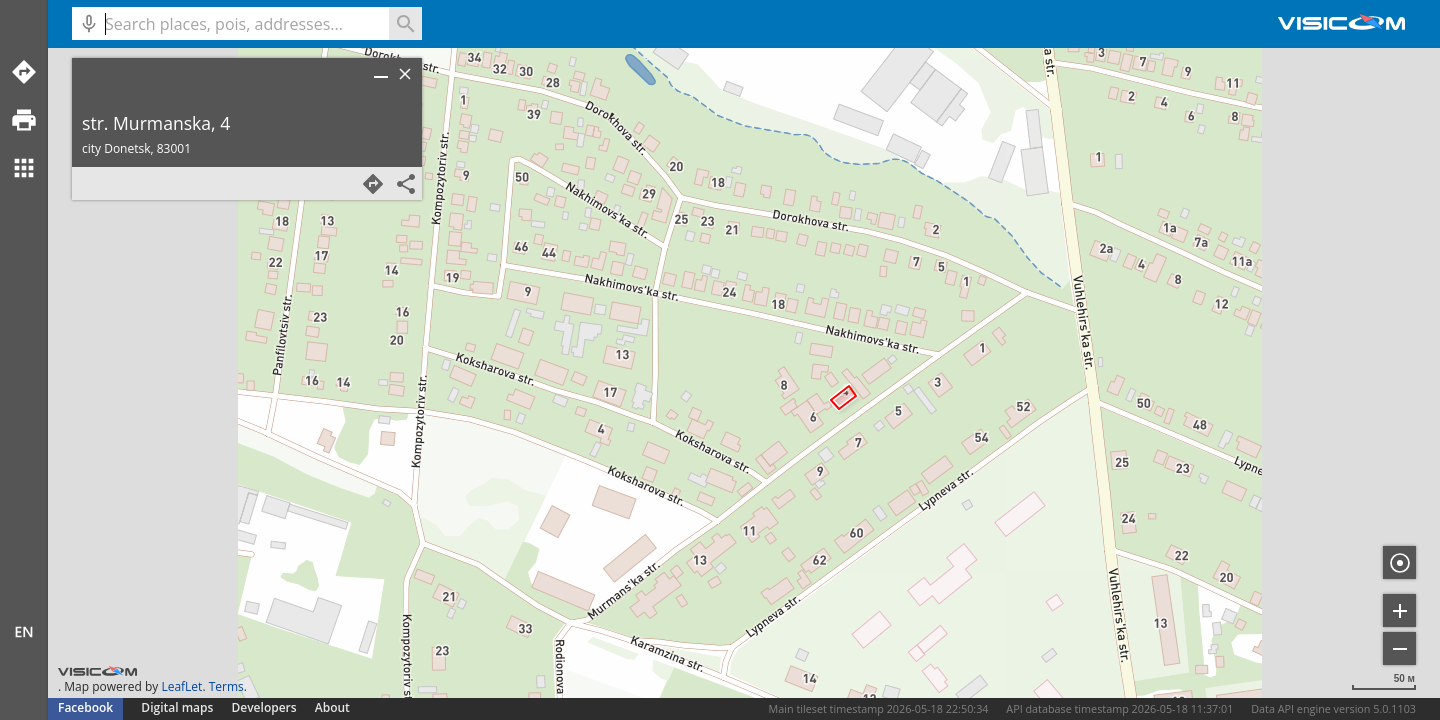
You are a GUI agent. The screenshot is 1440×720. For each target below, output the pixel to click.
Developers (264, 707)
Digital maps (178, 707)
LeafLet (181, 686)
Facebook (85, 707)
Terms (226, 686)
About (332, 707)
